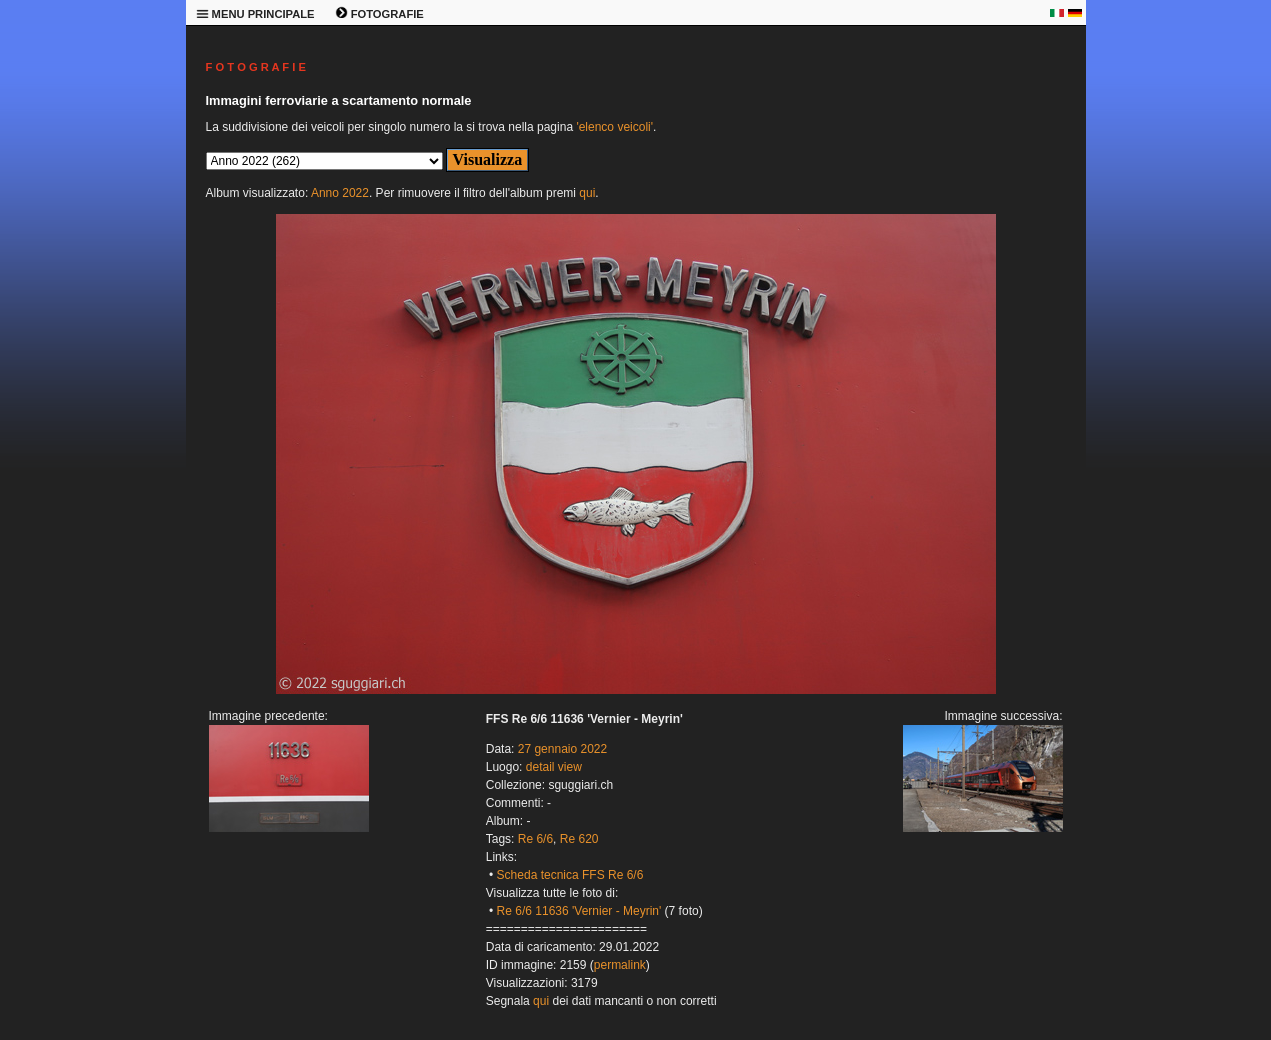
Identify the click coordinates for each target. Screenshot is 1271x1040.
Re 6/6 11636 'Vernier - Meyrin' (579, 911)
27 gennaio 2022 (562, 749)
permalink (620, 965)
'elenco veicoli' (614, 127)
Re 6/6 (535, 839)
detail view (554, 767)
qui (587, 193)
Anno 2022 (340, 193)
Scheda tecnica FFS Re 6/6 (570, 875)
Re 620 (579, 839)
